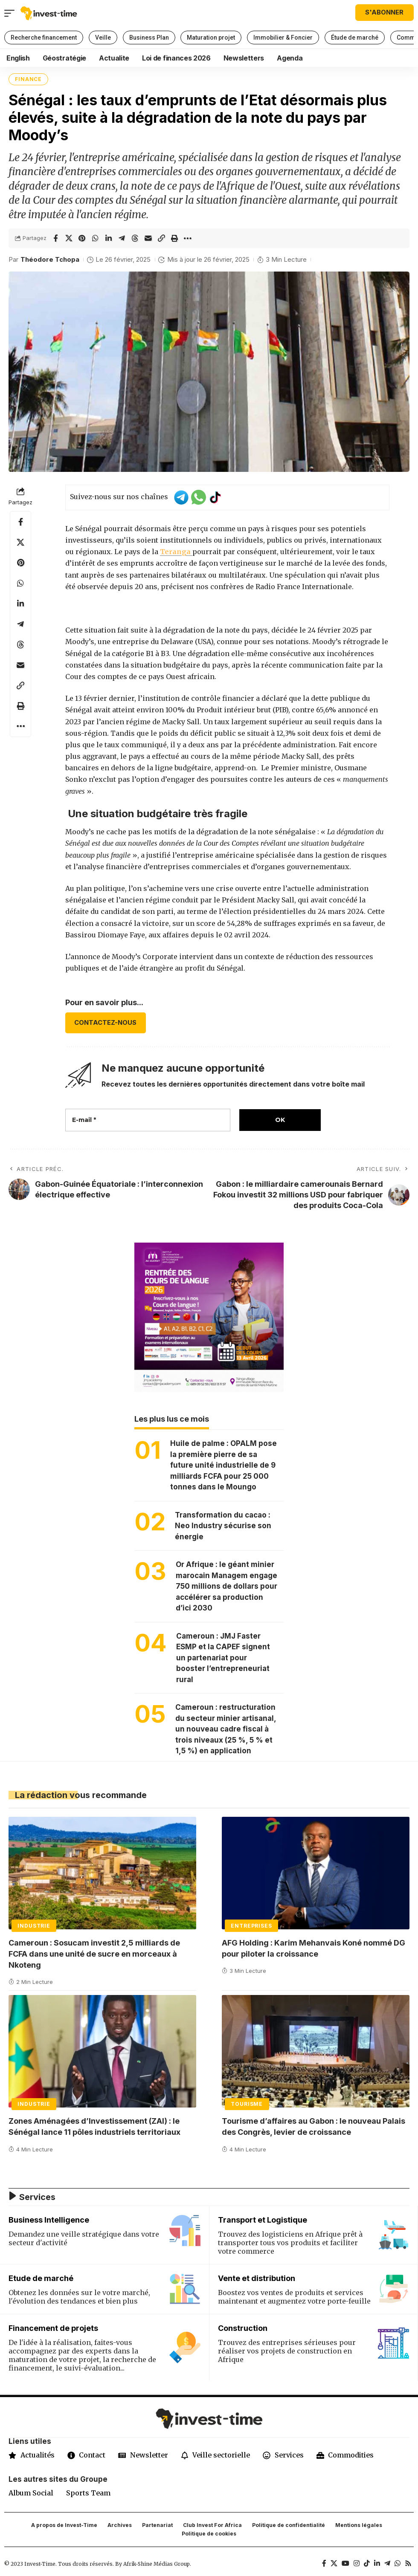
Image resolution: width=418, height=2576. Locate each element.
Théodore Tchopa (49, 259)
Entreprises (251, 1926)
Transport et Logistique (262, 2219)
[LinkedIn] (377, 2565)
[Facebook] (324, 2565)
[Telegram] (387, 2565)
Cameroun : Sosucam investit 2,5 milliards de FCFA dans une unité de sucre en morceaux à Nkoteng (94, 1953)
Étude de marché (354, 37)
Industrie (33, 1926)
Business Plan (149, 37)
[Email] (148, 238)
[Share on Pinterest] (82, 238)
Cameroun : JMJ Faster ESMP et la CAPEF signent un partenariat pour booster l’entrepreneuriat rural (223, 1658)
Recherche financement (44, 37)
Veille (103, 37)
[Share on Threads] (135, 238)
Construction (242, 2328)
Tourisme (247, 2104)
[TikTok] (367, 2565)
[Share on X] (69, 238)
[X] (334, 2565)
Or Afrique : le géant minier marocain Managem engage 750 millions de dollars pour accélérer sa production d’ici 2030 (226, 1587)
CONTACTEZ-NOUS (105, 1022)
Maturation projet (211, 37)
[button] (11, 13)
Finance (28, 79)
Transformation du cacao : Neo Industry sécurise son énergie (223, 1526)
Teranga (176, 551)
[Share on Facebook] (55, 238)
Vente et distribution (256, 2278)
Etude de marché (41, 2278)
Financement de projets (53, 2328)
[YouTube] (345, 2565)
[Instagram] (356, 2565)
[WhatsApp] (397, 2565)
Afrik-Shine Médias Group (156, 2565)
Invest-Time (39, 2565)
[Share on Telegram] (122, 238)
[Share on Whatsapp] (95, 238)
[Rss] (408, 2565)
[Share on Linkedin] (108, 238)
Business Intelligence (49, 2219)
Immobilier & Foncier (283, 37)
